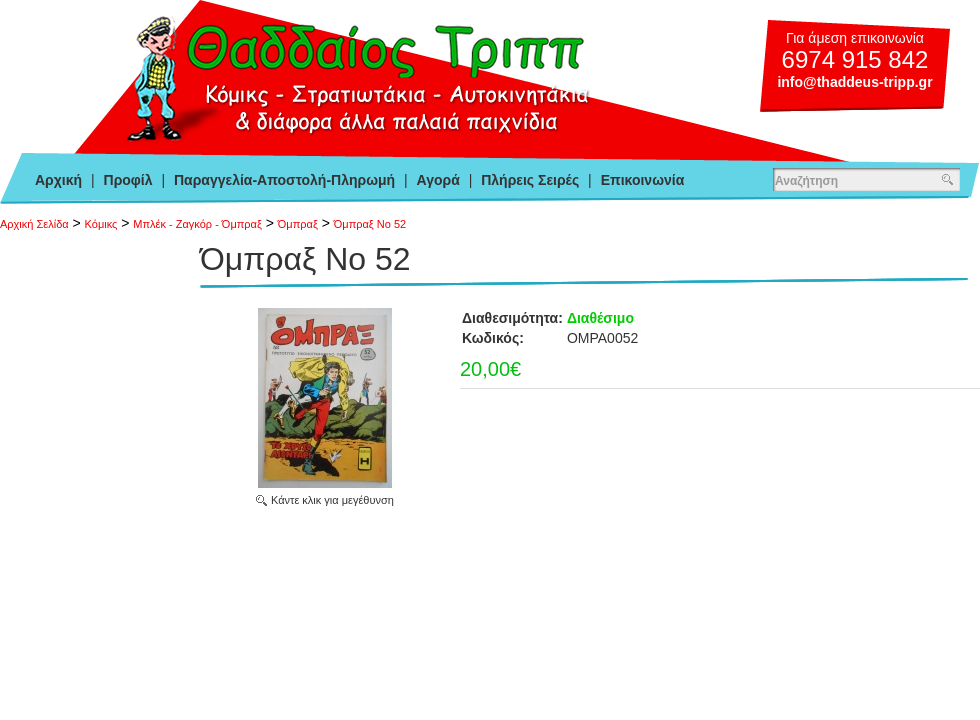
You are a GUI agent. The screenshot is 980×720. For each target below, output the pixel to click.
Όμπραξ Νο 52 (370, 224)
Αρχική (58, 180)
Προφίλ (128, 180)
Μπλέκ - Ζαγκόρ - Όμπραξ (197, 224)
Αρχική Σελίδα (34, 224)
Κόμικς (101, 224)
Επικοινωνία (643, 180)
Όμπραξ (298, 224)
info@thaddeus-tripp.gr (854, 82)
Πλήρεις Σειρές (530, 180)
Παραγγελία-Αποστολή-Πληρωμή (284, 180)
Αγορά (438, 180)
